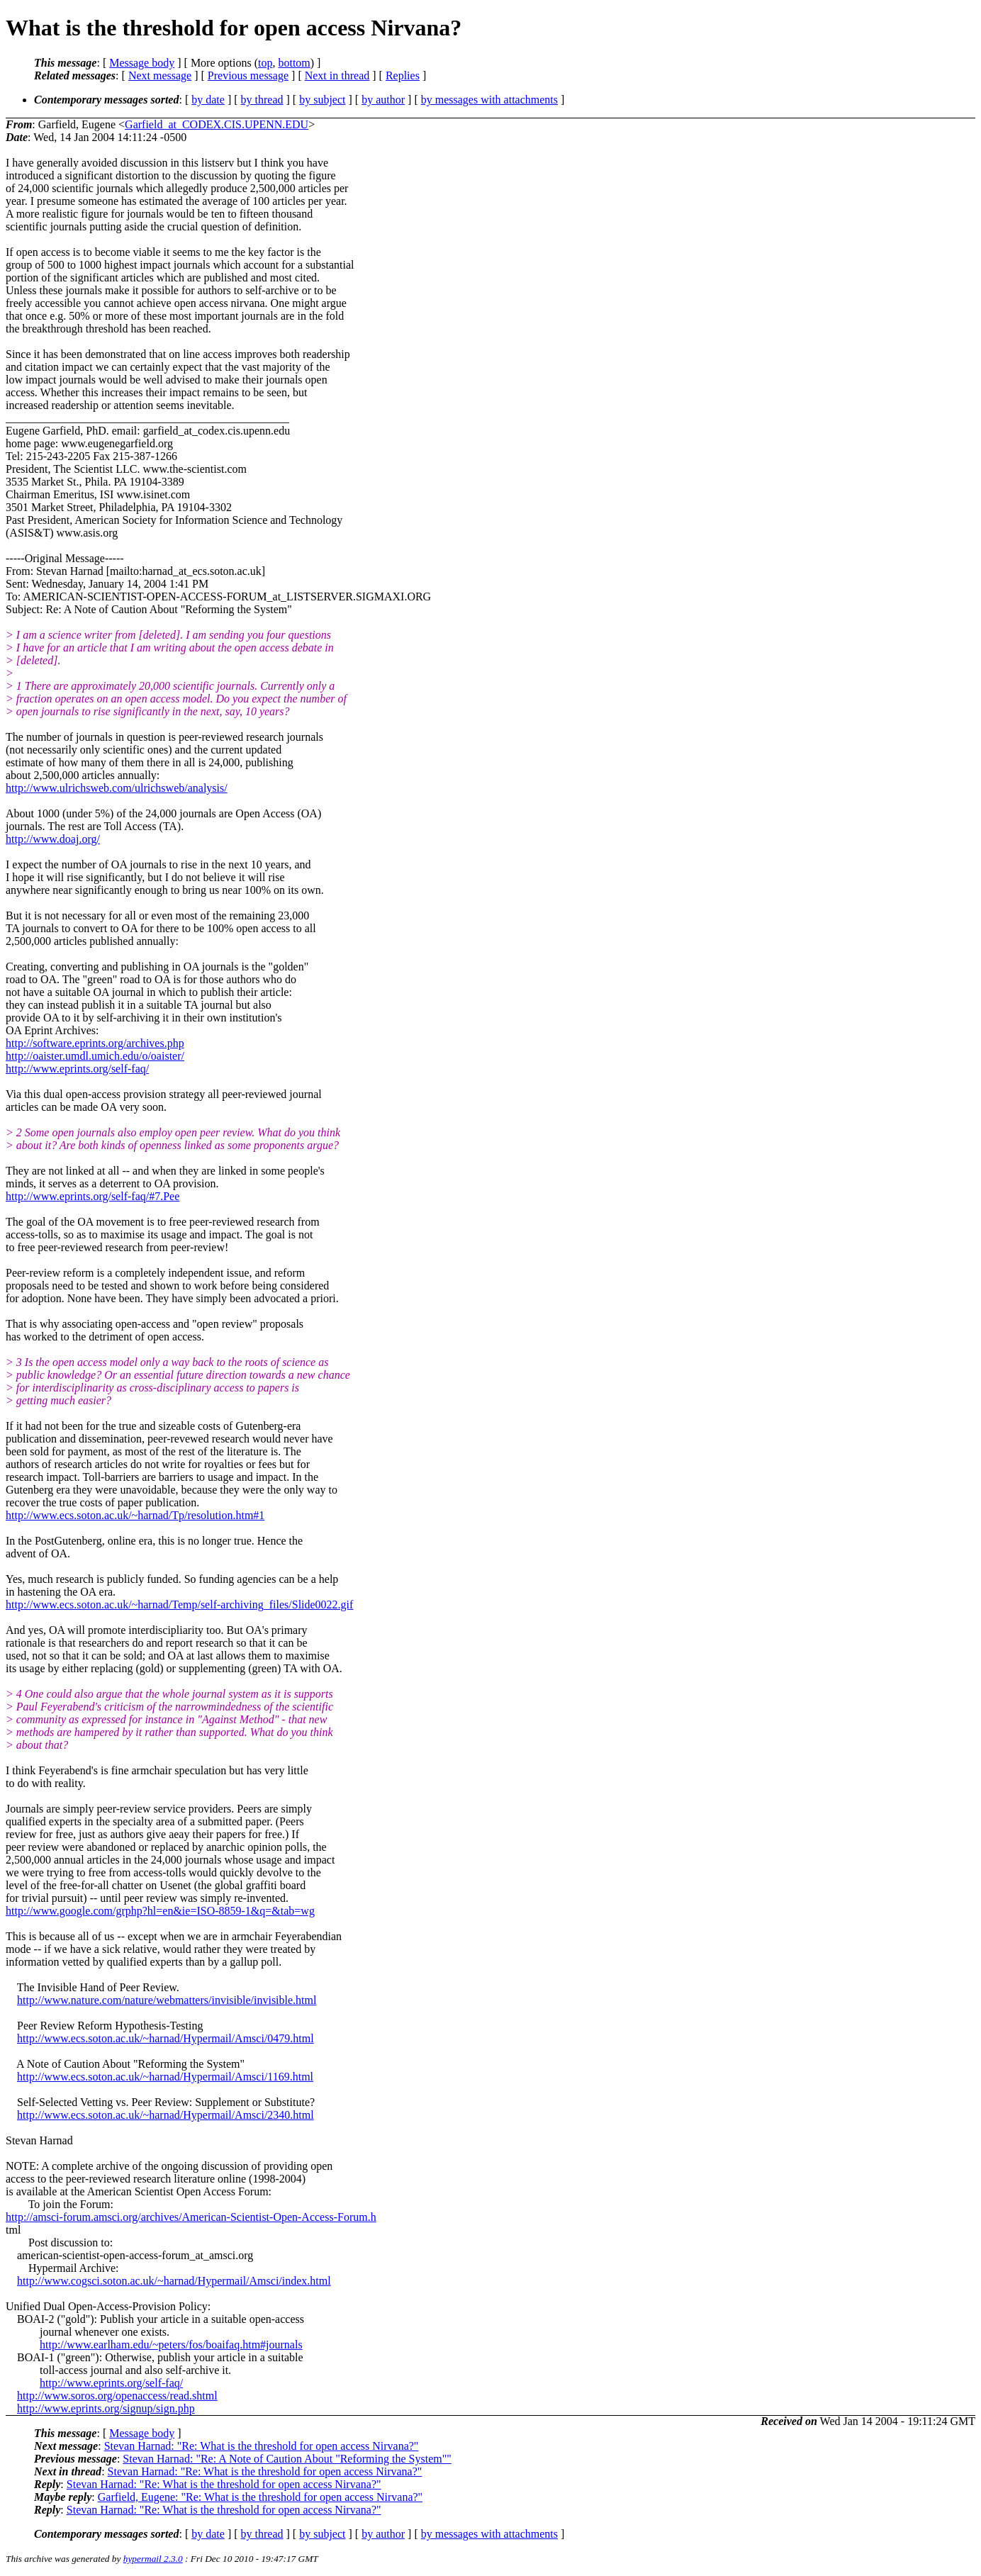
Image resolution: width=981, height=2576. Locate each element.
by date (208, 100)
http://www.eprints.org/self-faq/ (77, 1069)
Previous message (248, 75)
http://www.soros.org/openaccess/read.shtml (117, 2396)
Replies (403, 75)
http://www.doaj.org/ (53, 839)
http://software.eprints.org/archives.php (95, 1043)
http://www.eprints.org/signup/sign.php (106, 2408)
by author (383, 100)
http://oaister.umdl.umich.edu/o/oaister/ (95, 1056)
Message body (141, 63)
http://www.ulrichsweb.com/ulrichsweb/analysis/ (117, 788)
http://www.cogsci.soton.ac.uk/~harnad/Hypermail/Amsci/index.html (174, 2281)
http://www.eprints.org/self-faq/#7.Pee (92, 1196)
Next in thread (337, 75)
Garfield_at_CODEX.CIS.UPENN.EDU (216, 124)
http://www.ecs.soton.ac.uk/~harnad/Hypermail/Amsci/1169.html (165, 2077)
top (265, 63)
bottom (294, 63)
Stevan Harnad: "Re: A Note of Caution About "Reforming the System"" (287, 2459)
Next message (159, 75)
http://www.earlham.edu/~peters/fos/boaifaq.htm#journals (171, 2345)
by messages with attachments (489, 100)
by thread (262, 100)
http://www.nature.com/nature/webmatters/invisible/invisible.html (166, 2000)
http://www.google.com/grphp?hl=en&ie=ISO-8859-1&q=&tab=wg (160, 1911)
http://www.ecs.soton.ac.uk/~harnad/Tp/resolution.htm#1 (135, 1515)
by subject (322, 100)
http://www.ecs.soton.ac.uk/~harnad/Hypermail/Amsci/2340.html (165, 2115)
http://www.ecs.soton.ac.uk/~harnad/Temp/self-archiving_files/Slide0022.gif (179, 1604)
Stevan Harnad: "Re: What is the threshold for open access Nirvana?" (261, 2446)
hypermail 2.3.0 (153, 2558)
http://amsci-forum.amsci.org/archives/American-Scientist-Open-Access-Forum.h (191, 2217)
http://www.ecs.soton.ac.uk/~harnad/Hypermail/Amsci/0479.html (165, 2038)
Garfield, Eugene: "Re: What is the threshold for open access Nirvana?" (260, 2497)
